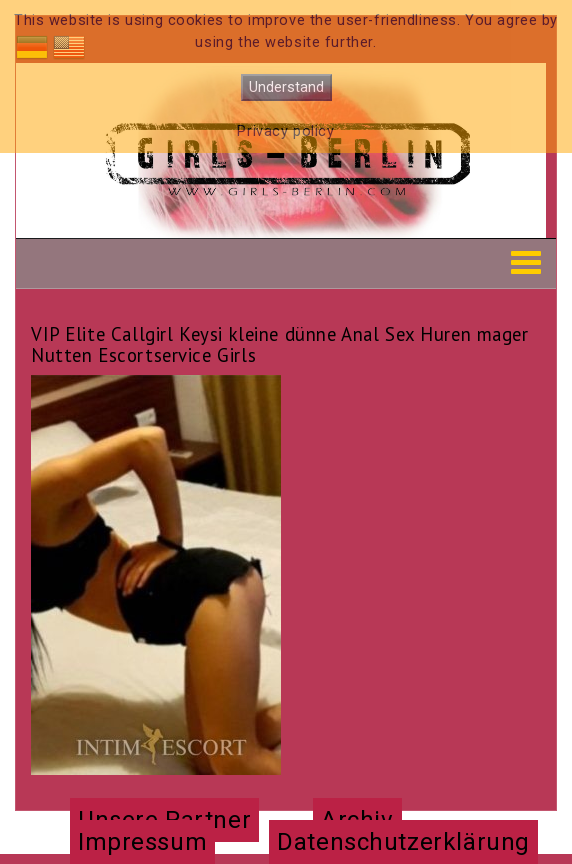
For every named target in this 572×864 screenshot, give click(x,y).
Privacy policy (285, 131)
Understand (286, 87)
